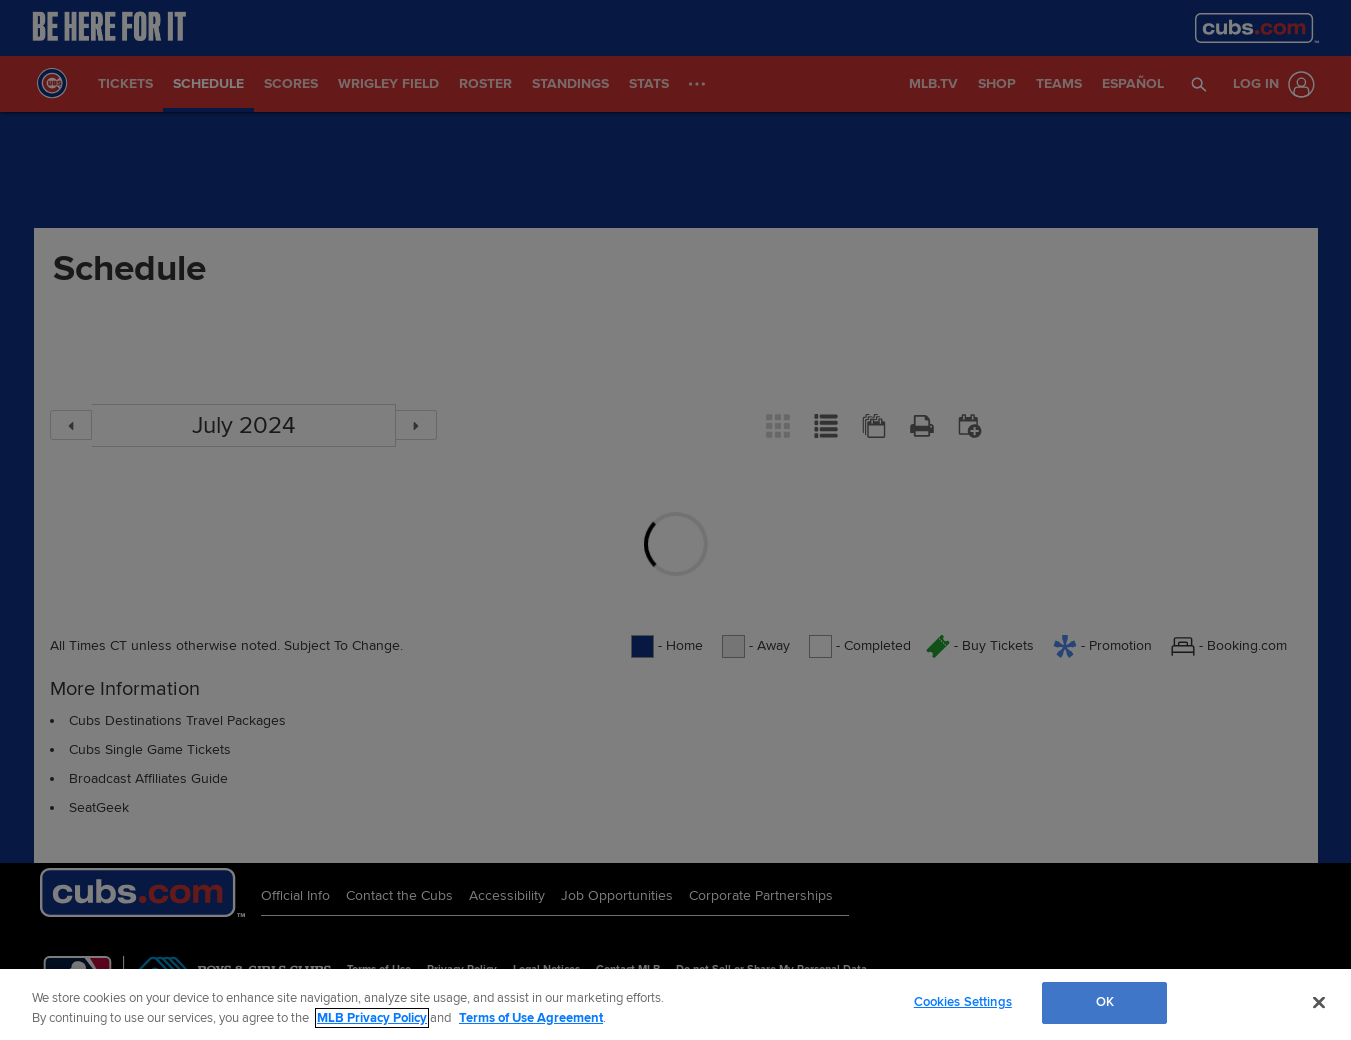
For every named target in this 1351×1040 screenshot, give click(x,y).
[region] (675, 1004)
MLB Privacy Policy (372, 1018)
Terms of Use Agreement (531, 1018)
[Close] (1319, 1002)
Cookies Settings (963, 1002)
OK (1105, 1002)
